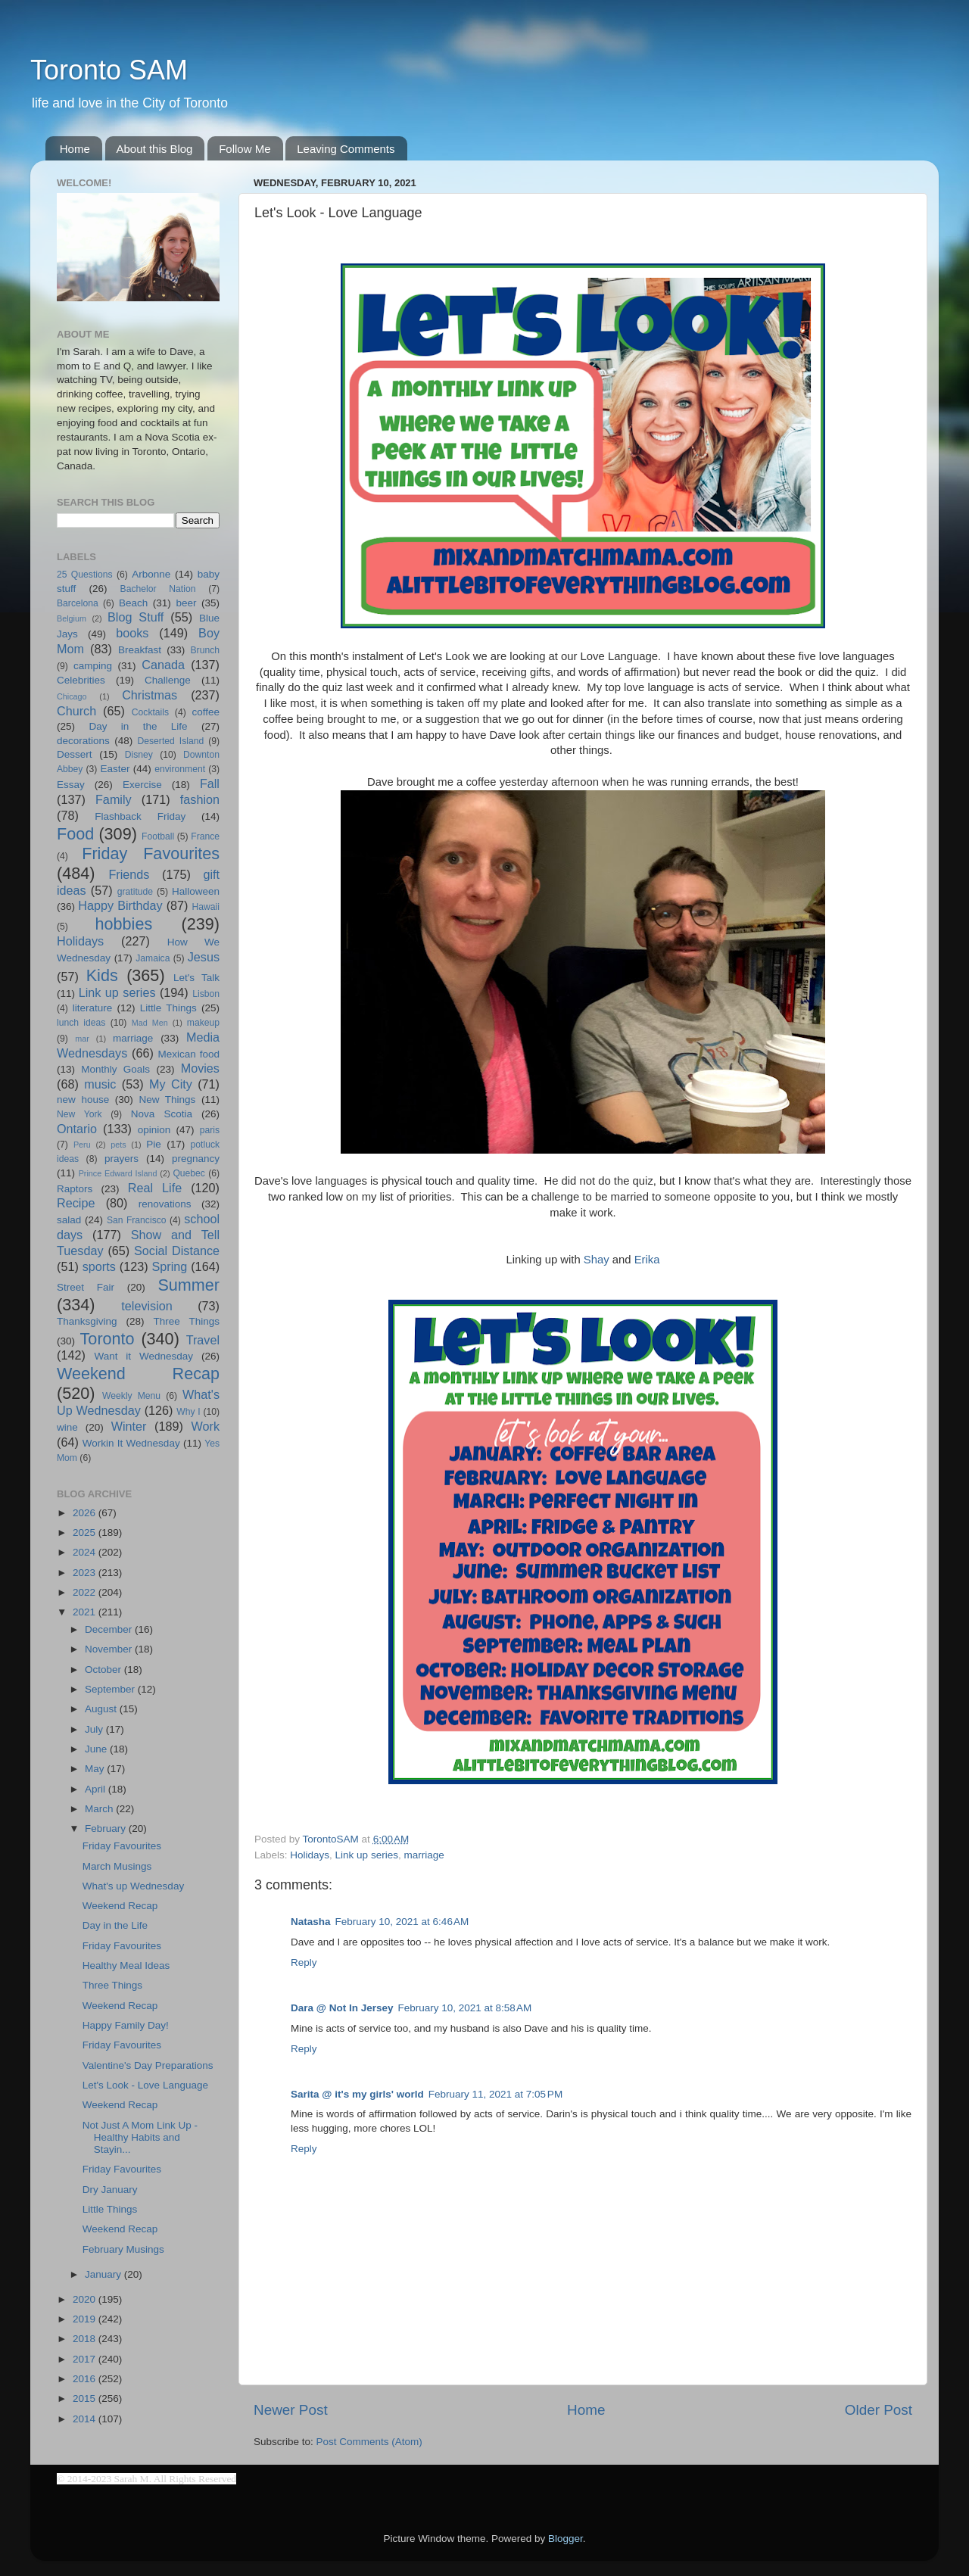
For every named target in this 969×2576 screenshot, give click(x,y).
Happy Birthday (120, 905)
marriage (423, 1855)
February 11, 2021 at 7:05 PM (495, 2094)
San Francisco (137, 1220)
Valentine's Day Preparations (148, 2065)
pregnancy (196, 1158)
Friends (128, 874)
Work (206, 1426)
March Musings (117, 1866)
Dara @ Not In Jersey (342, 2008)
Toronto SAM (109, 70)
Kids (102, 975)
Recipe (76, 1203)
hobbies (124, 923)
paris (210, 1130)
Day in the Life (138, 726)
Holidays (309, 1855)
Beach (133, 603)
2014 (85, 2419)
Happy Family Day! (126, 2025)
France (205, 836)
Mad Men (150, 1022)
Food (75, 833)
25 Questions (85, 574)
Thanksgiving (87, 1321)
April (96, 1789)
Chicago (72, 696)
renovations (165, 1204)
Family (113, 799)
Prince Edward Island (118, 1173)
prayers (121, 1158)
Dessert (74, 754)
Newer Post (291, 2410)
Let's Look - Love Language (145, 2085)
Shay (596, 1260)
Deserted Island (171, 741)
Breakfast (139, 650)
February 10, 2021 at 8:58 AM (464, 2008)
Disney (139, 754)
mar (82, 1038)
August (102, 1709)
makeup (203, 1022)
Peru (82, 1144)
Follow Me (244, 148)
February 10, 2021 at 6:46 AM (402, 1921)
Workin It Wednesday (131, 1443)
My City (170, 1084)
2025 (85, 1532)
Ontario (77, 1128)
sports (99, 1266)
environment (179, 769)
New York (79, 1114)
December (110, 1629)
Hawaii (206, 907)
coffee (206, 712)
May (96, 1768)
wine (67, 1427)
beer (186, 603)
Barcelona (77, 603)
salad (69, 1220)
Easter (114, 768)
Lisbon (206, 994)
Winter (129, 1426)
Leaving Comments (345, 148)
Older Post (878, 2410)
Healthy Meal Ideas (126, 1965)
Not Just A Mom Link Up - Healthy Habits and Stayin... (140, 2137)
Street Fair (85, 1287)
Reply (304, 1962)
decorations (83, 740)
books (132, 633)
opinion (154, 1129)
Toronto (107, 1338)
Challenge (168, 680)
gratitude (135, 891)
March (100, 1808)
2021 (85, 1612)
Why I (188, 1411)
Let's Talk (196, 977)
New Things (167, 1099)
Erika (647, 1260)
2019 (85, 2319)
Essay (71, 784)
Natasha (311, 1921)
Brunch (205, 650)
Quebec (189, 1173)
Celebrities (81, 680)
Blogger (565, 2538)
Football (158, 836)
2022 (85, 1592)
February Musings (123, 2249)
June (97, 1749)
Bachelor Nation (158, 589)
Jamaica (153, 958)
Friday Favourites (151, 853)
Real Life (155, 1188)
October (104, 1669)
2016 (85, 2378)
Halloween (196, 891)
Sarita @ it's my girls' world (357, 2094)
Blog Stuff (135, 617)
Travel (203, 1340)
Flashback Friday (140, 816)
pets (118, 1144)
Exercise (142, 784)
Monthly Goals (115, 1069)
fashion (200, 799)
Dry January (110, 2189)
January (104, 2274)
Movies (200, 1068)
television (147, 1306)
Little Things (168, 1008)
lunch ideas (81, 1022)
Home (75, 148)
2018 (85, 2338)
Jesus (204, 957)
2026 (85, 1513)
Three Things (187, 1321)
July (95, 1729)
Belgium (71, 618)
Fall (210, 783)
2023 (85, 1572)
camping (92, 665)
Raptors (74, 1189)
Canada (163, 664)
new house (83, 1099)
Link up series (366, 1855)
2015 (85, 2398)
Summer (188, 1285)
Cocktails (150, 712)
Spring (170, 1266)
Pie (153, 1144)
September (111, 1689)
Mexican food (189, 1054)
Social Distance (177, 1250)
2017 (85, 2359)
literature (93, 1008)
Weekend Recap (138, 1373)
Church (76, 711)
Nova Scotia (161, 1114)
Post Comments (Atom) (369, 2441)
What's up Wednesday (133, 1886)
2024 (85, 1552)
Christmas (149, 695)
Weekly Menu (131, 1396)
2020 (85, 2299)
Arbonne (151, 574)
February (107, 1828)
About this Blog (155, 148)
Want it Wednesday (143, 1356)
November (110, 1649)
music (100, 1084)
